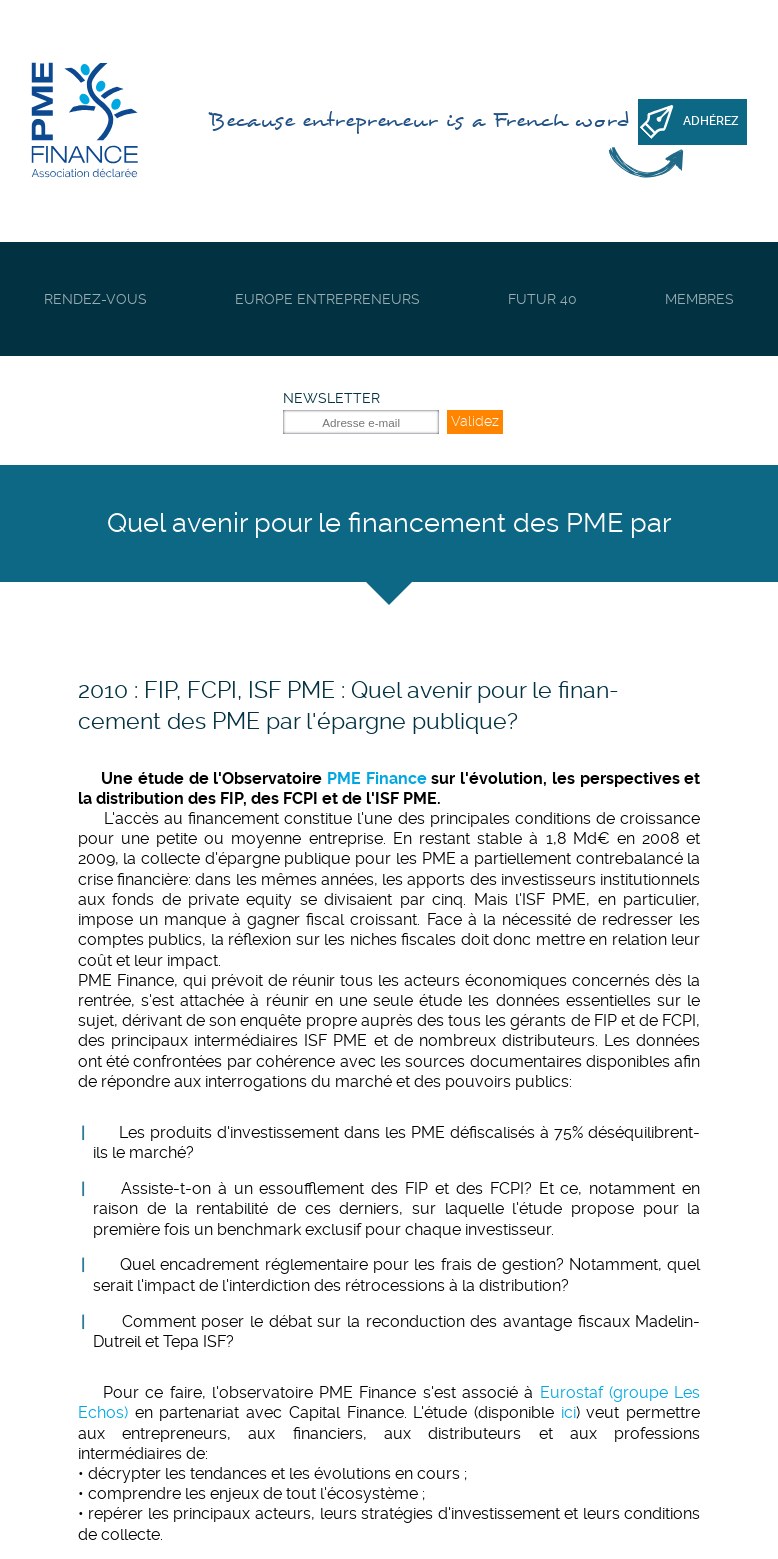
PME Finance (377, 779)
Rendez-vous (95, 299)
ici (568, 1412)
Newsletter (331, 398)
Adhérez (711, 121)
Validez (475, 421)
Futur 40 (542, 299)
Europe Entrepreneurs (327, 299)
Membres (699, 299)
